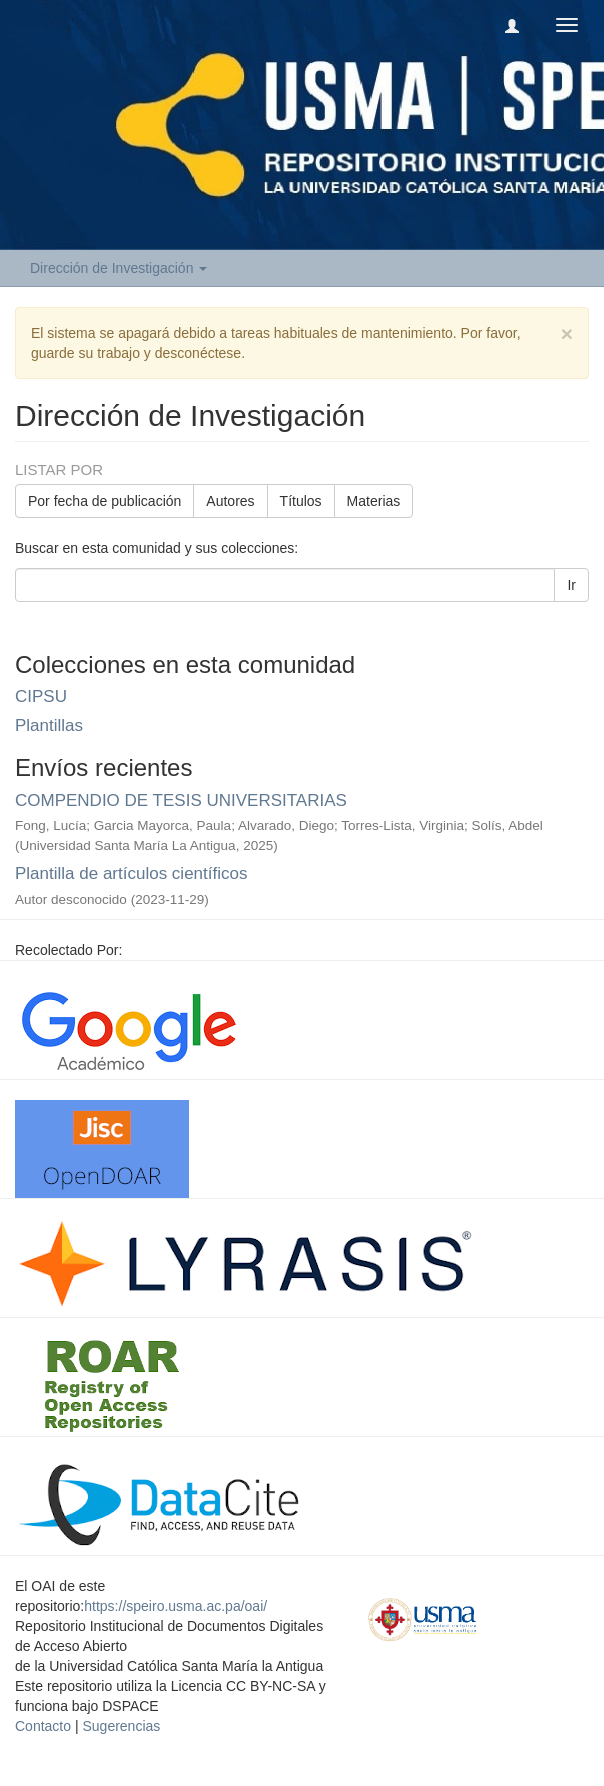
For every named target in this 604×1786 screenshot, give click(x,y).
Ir (571, 585)
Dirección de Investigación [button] (118, 268)
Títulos (301, 501)
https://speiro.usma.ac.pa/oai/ (175, 1606)
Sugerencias (121, 1726)
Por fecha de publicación (104, 501)
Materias (374, 501)
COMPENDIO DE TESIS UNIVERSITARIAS (181, 800)
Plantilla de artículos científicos (131, 873)
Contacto (43, 1726)
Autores (230, 501)
